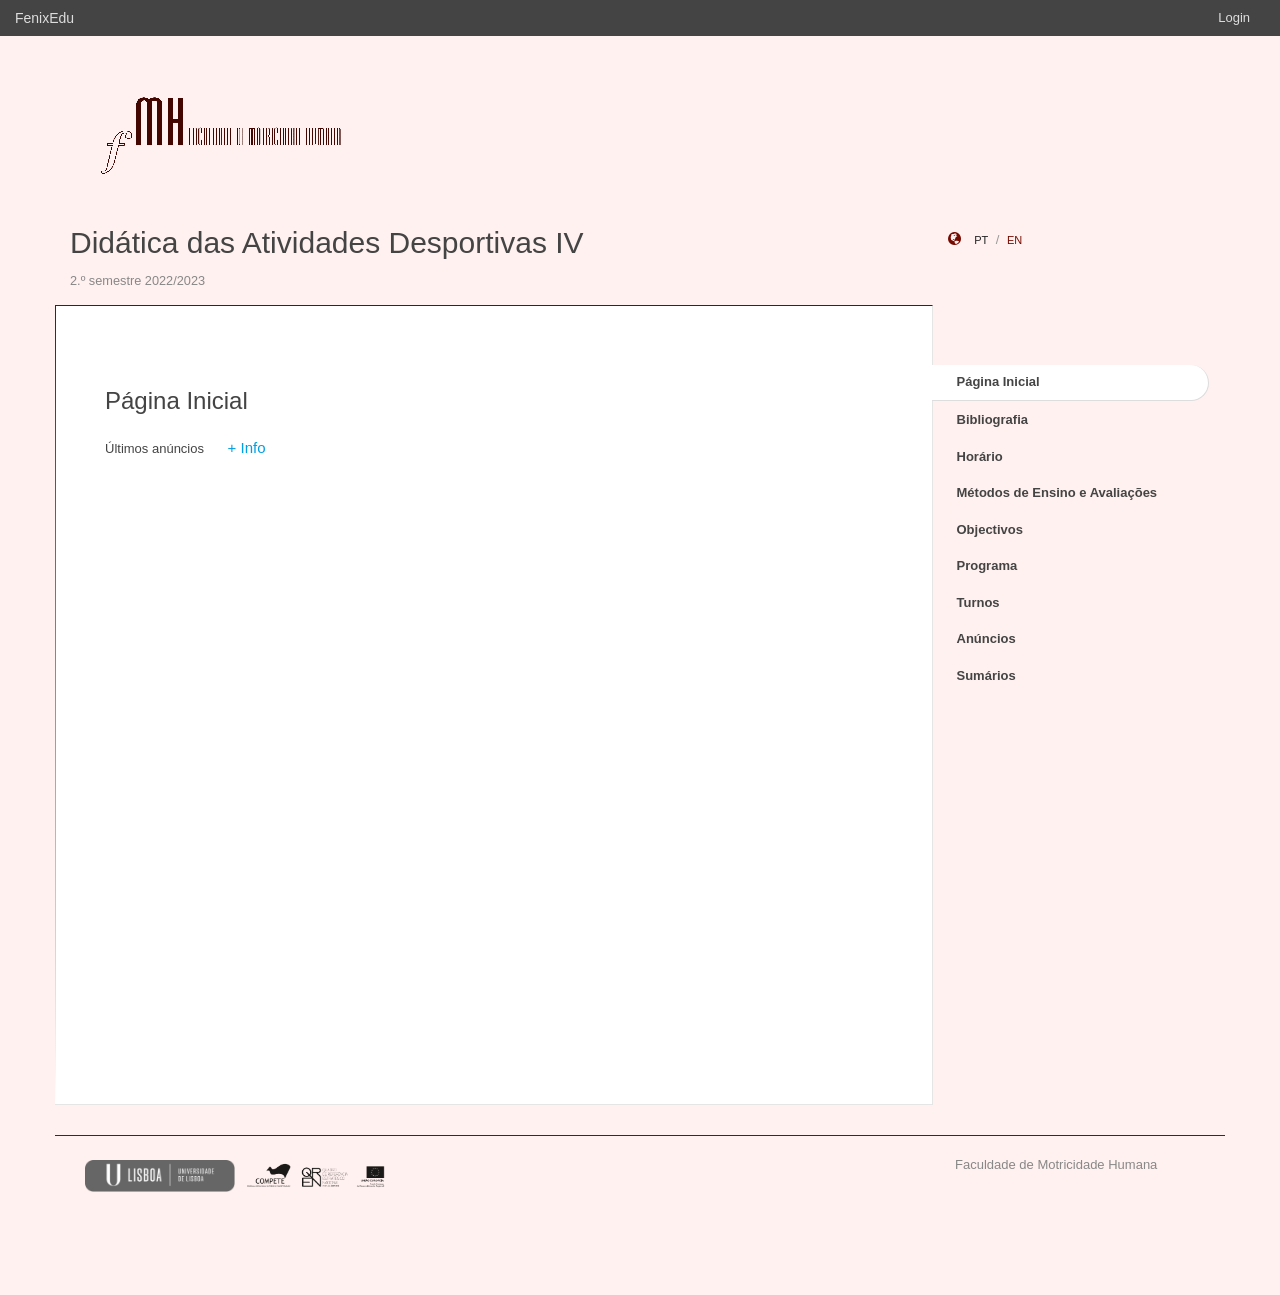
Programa (987, 565)
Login (1234, 17)
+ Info (247, 447)
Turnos (978, 602)
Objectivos (990, 529)
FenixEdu (44, 18)
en (1014, 240)
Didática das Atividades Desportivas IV (327, 242)
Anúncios (986, 638)
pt (981, 240)
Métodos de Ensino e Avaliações (1057, 492)
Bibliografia (993, 419)
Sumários (986, 675)
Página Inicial (998, 381)
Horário (980, 456)
